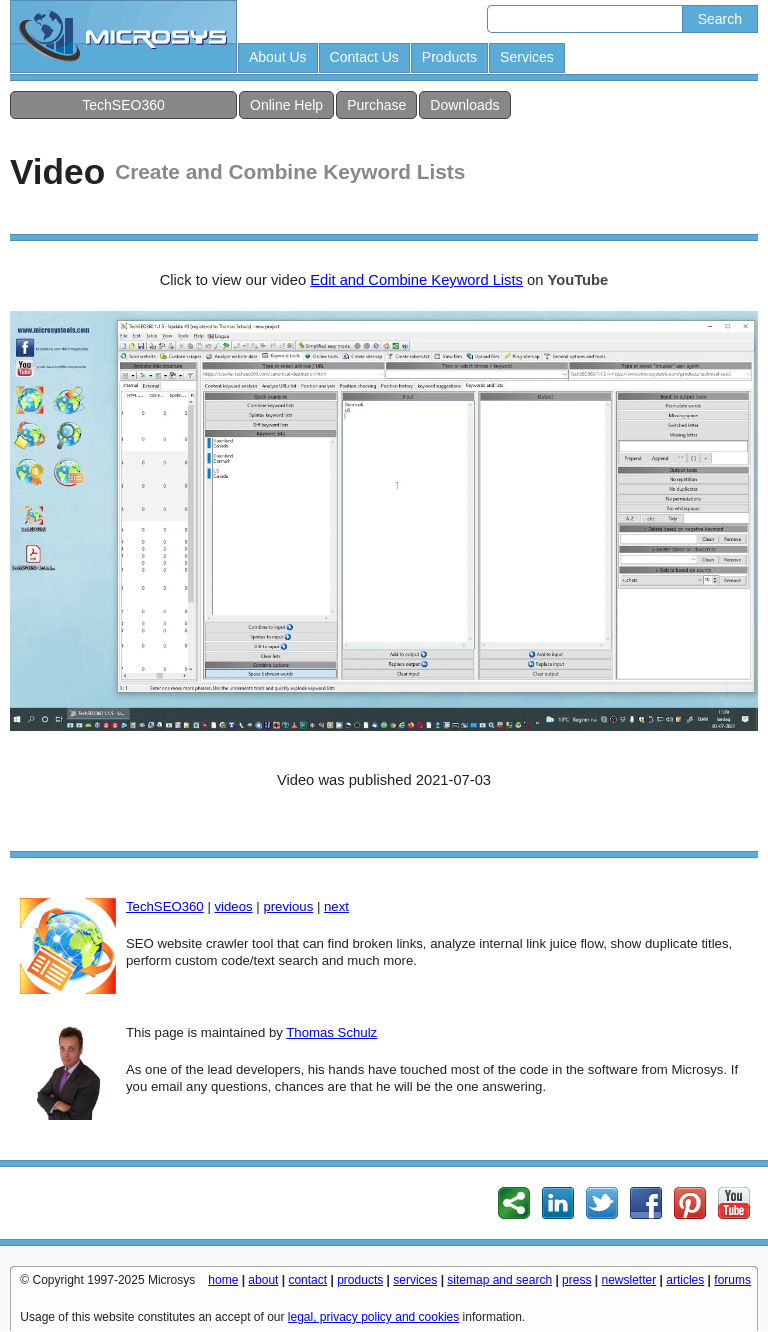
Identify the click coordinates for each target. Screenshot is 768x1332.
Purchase (376, 105)
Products (449, 57)
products (360, 1280)
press (576, 1280)
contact (307, 1280)
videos (233, 906)
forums (732, 1280)
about (263, 1280)
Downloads (464, 105)
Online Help (286, 105)
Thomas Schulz (331, 1032)
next (336, 906)
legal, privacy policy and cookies (373, 1317)
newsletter (629, 1280)
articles (685, 1280)
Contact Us (364, 57)
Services (527, 57)
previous (288, 906)
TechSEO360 (123, 105)
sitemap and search (499, 1280)
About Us (278, 57)
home (223, 1280)
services (415, 1280)
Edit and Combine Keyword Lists (416, 280)
